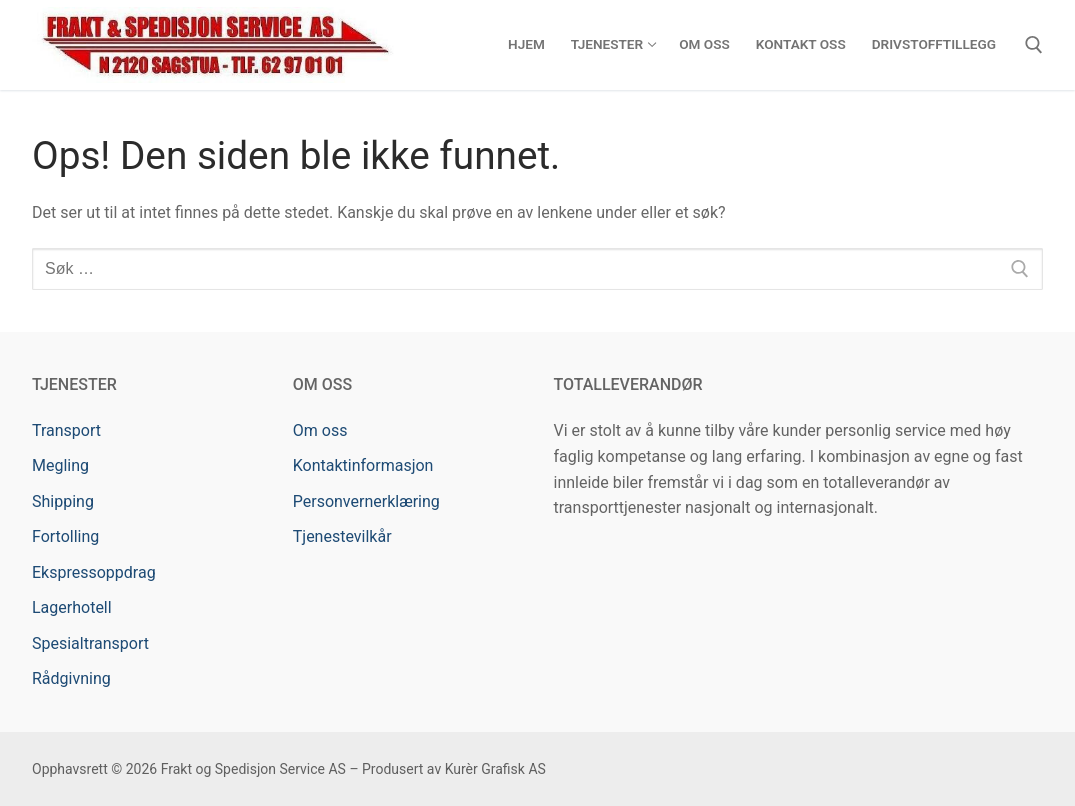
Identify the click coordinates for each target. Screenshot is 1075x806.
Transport (66, 430)
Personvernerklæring (366, 501)
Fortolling (65, 536)
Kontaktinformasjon (363, 465)
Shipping (63, 501)
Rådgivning (71, 678)
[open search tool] (1034, 45)
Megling (60, 465)
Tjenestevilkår (342, 536)
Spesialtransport (90, 643)
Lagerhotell (72, 607)
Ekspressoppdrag (94, 572)
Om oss (320, 430)
